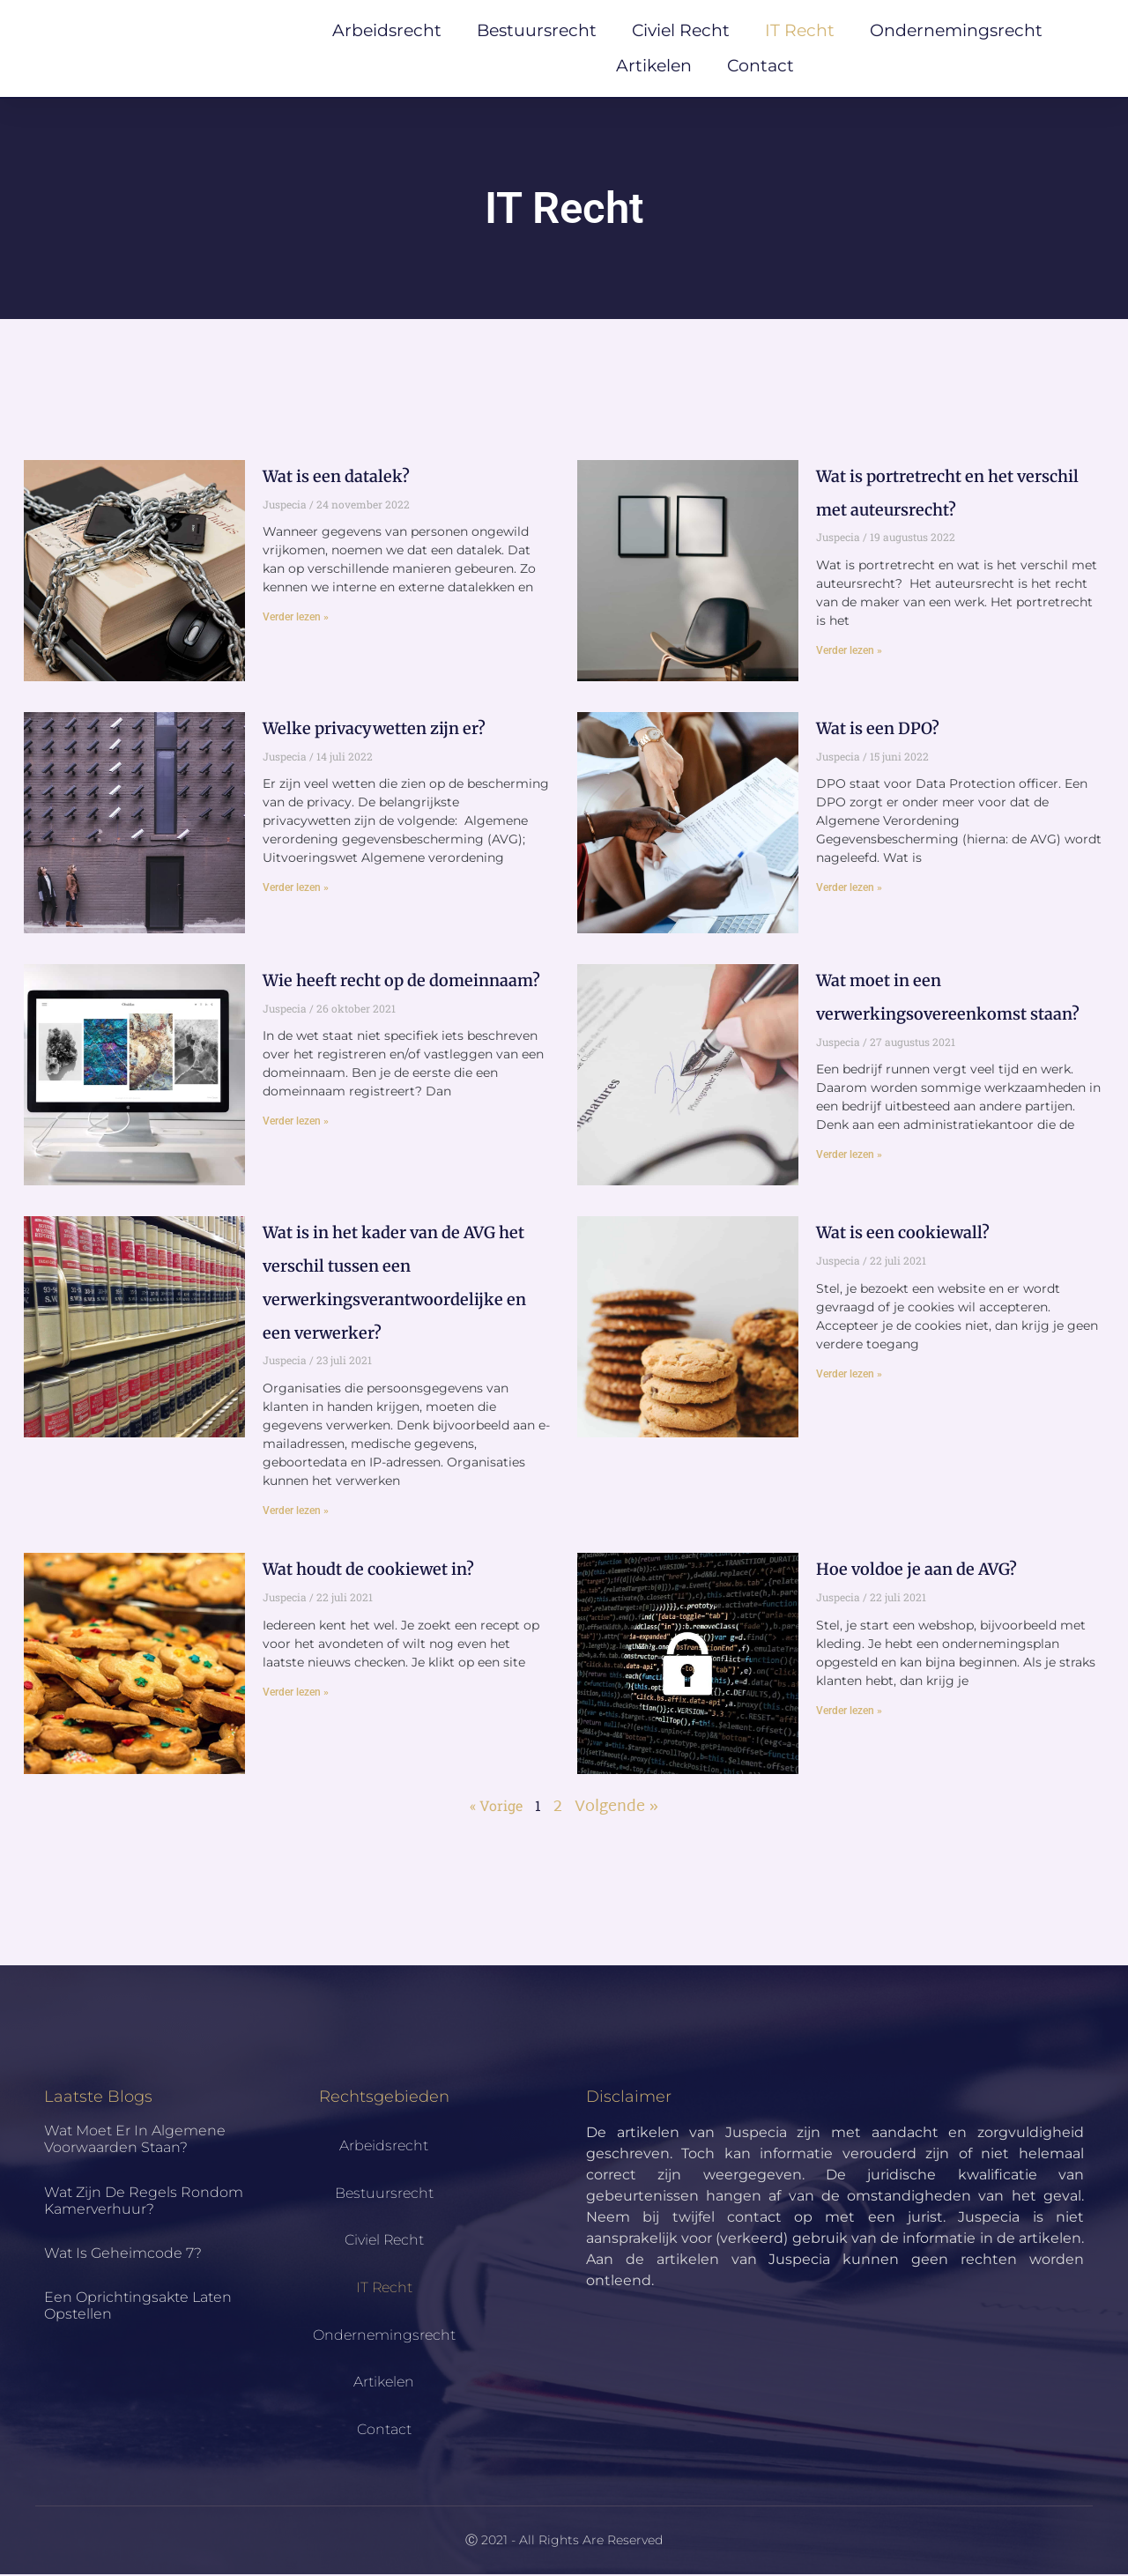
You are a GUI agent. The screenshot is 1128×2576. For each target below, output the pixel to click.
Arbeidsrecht (387, 31)
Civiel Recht (681, 31)
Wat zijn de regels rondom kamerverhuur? (143, 2202)
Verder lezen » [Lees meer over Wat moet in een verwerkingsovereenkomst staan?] (849, 1157)
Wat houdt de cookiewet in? (368, 1571)
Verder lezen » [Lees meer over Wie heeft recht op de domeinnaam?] (296, 1123)
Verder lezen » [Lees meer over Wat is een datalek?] (296, 618)
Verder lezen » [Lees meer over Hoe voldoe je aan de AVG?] (849, 1712)
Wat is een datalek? (336, 478)
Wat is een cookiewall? (903, 1235)
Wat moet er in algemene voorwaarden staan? (135, 2140)
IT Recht (800, 31)
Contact (760, 66)
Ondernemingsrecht (956, 31)
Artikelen (654, 66)
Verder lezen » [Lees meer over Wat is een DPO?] (849, 890)
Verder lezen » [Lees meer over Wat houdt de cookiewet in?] (296, 1694)
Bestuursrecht (537, 31)
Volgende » (616, 1809)
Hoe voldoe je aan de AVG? (916, 1571)
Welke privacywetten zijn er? (374, 730)
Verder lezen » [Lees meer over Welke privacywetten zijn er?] (296, 890)
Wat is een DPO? (877, 730)
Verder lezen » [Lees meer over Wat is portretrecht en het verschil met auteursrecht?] (849, 652)
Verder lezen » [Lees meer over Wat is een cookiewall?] (849, 1376)
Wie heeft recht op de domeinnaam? (401, 982)
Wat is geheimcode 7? (123, 2254)
